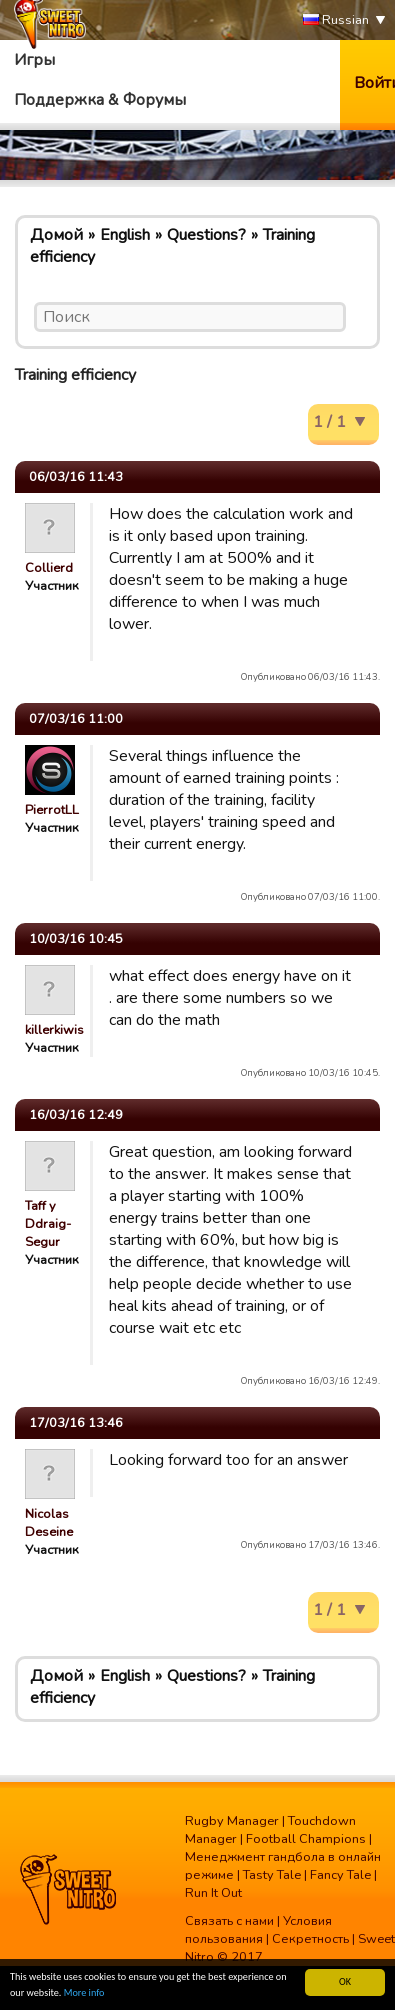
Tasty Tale (272, 1875)
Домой (56, 235)
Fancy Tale (340, 1875)
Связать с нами (229, 1921)
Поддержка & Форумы (100, 100)
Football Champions (306, 1839)
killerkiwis (54, 1030)
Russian (336, 20)
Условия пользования (258, 1930)
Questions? (206, 235)
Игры (34, 60)
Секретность (310, 1939)
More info (84, 1993)
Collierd (49, 568)
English (125, 235)
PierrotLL (52, 810)
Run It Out (213, 1893)
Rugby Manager (232, 1821)
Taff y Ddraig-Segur (48, 1224)
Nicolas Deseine (49, 1523)
